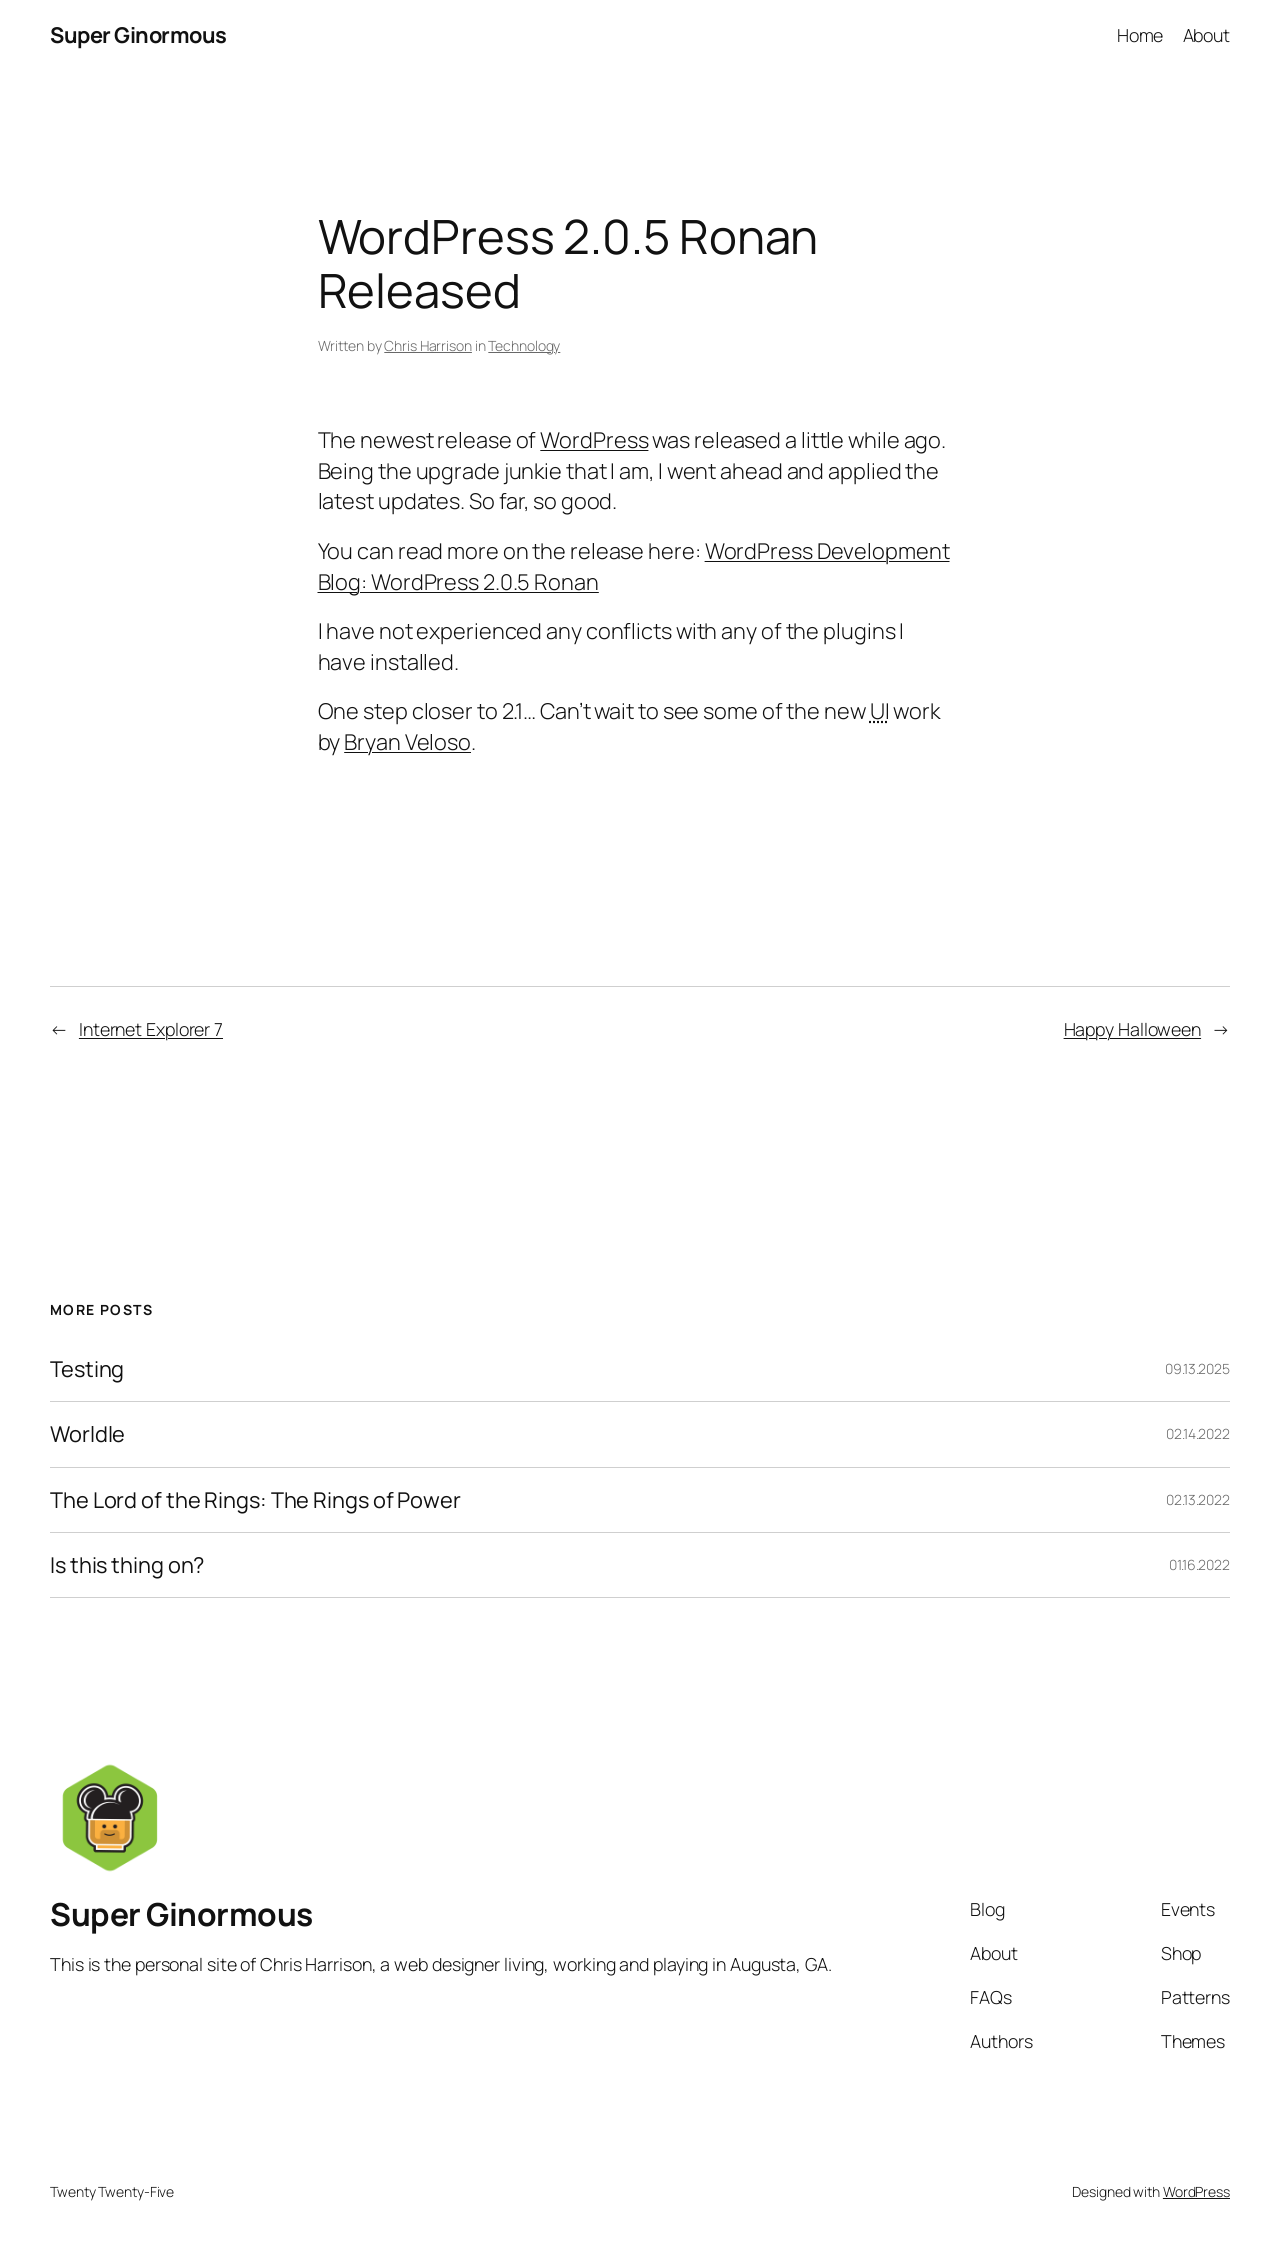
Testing (87, 1369)
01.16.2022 (1199, 1564)
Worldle (87, 1434)
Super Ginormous (138, 35)
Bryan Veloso (407, 742)
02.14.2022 (1198, 1433)
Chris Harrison (428, 345)
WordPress (594, 440)
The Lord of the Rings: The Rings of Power (255, 1500)
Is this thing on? (127, 1565)
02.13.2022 (1198, 1499)
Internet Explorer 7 (151, 1029)
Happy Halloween (1133, 1029)
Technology (524, 345)
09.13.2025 (1197, 1368)
